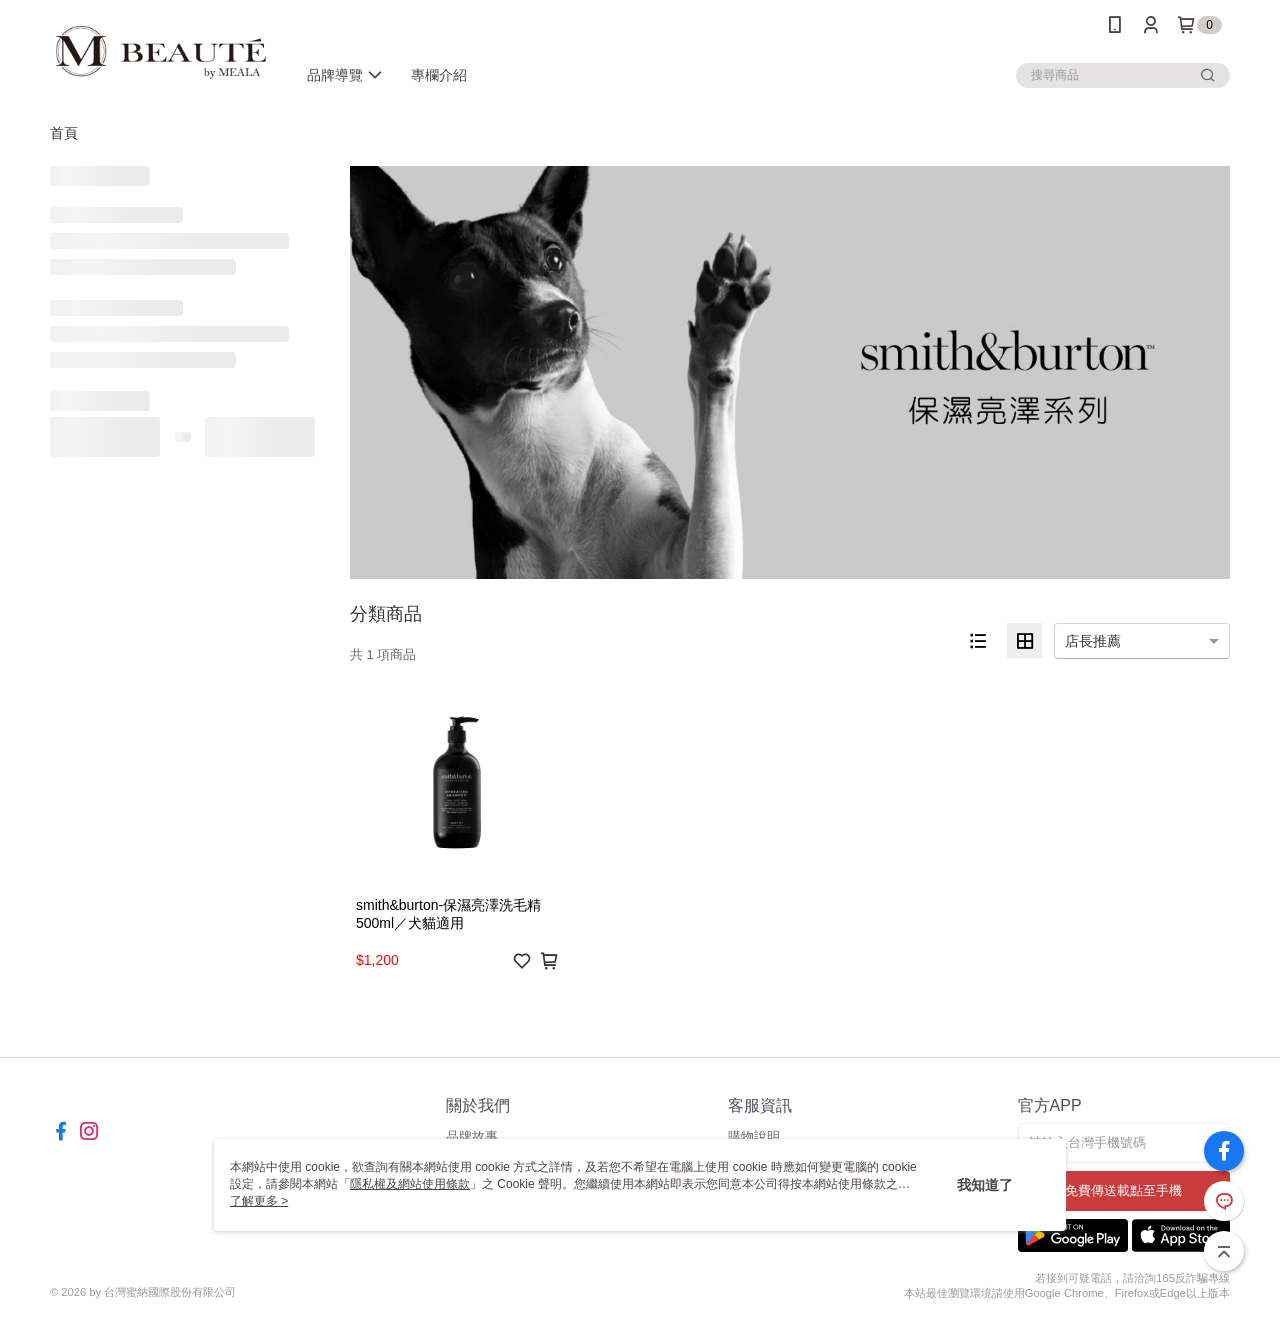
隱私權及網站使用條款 (410, 1184)
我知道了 (985, 1185)
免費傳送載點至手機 (1123, 1190)
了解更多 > (259, 1201)
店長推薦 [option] (1093, 641)
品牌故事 (472, 1136)
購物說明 (754, 1136)
